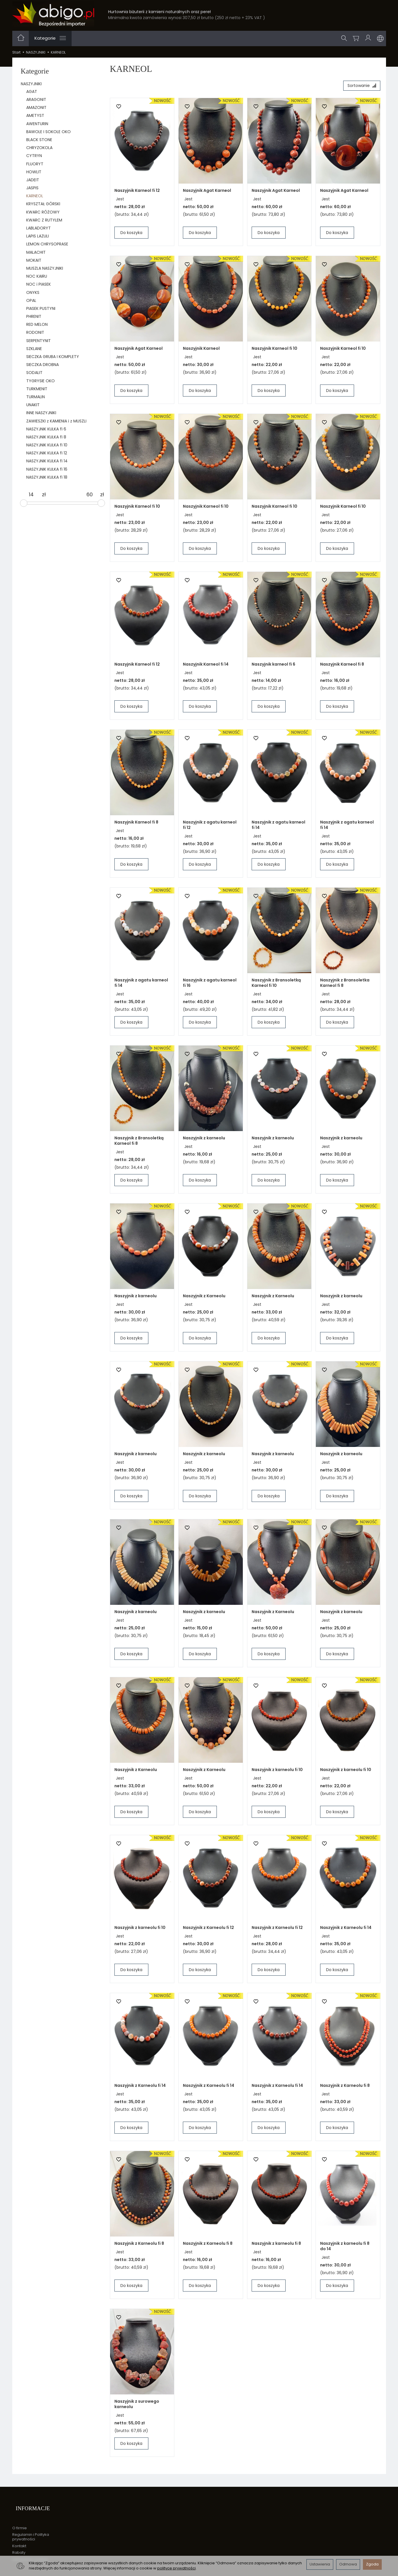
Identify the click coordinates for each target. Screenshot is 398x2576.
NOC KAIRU (36, 276)
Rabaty (18, 2545)
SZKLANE (34, 348)
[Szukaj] (345, 38)
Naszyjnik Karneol (201, 350)
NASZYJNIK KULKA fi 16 (46, 469)
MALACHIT (36, 252)
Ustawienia (320, 2564)
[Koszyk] (357, 38)
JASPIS (32, 188)
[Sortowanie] (360, 87)
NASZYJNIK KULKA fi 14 (47, 461)
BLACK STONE (39, 140)
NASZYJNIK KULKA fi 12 (46, 453)
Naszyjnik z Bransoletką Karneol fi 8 (138, 1142)
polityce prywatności (176, 2568)
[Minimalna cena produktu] (31, 495)
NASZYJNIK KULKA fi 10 (46, 445)
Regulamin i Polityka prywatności (30, 2530)
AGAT (31, 91)
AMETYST (35, 115)
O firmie (19, 2521)
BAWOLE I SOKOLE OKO (48, 132)
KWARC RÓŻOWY (43, 212)
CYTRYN (34, 155)
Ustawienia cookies (30, 2552)
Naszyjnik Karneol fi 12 (137, 192)
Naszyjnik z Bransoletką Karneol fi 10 (276, 984)
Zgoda (372, 2564)
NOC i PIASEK (38, 284)
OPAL (31, 300)
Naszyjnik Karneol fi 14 (206, 666)
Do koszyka (131, 234)
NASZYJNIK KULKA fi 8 (46, 437)
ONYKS (32, 292)
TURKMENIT (36, 389)
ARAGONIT (36, 99)
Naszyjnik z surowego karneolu (136, 2406)
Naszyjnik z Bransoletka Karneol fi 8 (344, 984)
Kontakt (19, 2539)
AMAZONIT (36, 107)
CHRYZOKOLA (39, 148)
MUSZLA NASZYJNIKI (44, 268)
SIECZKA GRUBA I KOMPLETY (52, 356)
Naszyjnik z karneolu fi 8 (276, 2245)
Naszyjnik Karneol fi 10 (274, 350)
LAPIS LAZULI (37, 236)
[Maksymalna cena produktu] (89, 495)
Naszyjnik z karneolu (204, 1140)
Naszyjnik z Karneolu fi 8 (345, 2087)
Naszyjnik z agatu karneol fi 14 (278, 826)
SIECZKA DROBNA (42, 364)
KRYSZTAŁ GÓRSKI (43, 204)
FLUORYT (34, 164)
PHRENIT (33, 316)
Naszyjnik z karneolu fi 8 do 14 (344, 2248)
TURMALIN (35, 397)
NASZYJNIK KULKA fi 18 (46, 477)
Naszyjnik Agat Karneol (207, 192)
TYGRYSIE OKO (40, 381)
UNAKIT (33, 405)
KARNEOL (34, 196)
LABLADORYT (38, 228)
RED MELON (37, 324)
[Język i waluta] (380, 38)
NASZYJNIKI (31, 84)
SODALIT (34, 372)
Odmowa (348, 2564)
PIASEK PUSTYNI (40, 308)
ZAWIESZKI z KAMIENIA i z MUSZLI (56, 421)
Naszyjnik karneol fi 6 (273, 666)
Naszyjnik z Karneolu (204, 1298)
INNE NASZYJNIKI (41, 413)
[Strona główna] (53, 14)
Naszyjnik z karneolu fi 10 (277, 1771)
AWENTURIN (37, 124)
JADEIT (32, 180)
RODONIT (35, 332)
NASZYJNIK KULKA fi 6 (46, 429)
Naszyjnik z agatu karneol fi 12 (210, 826)
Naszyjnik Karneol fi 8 (342, 666)
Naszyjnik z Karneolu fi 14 (345, 1929)
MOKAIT (33, 260)
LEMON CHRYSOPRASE (47, 244)
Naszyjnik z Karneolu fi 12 (208, 1929)
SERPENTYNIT (38, 340)
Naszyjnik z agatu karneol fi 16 (210, 984)
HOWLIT (33, 172)
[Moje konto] (369, 38)
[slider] (23, 503)
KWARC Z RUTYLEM (44, 220)
